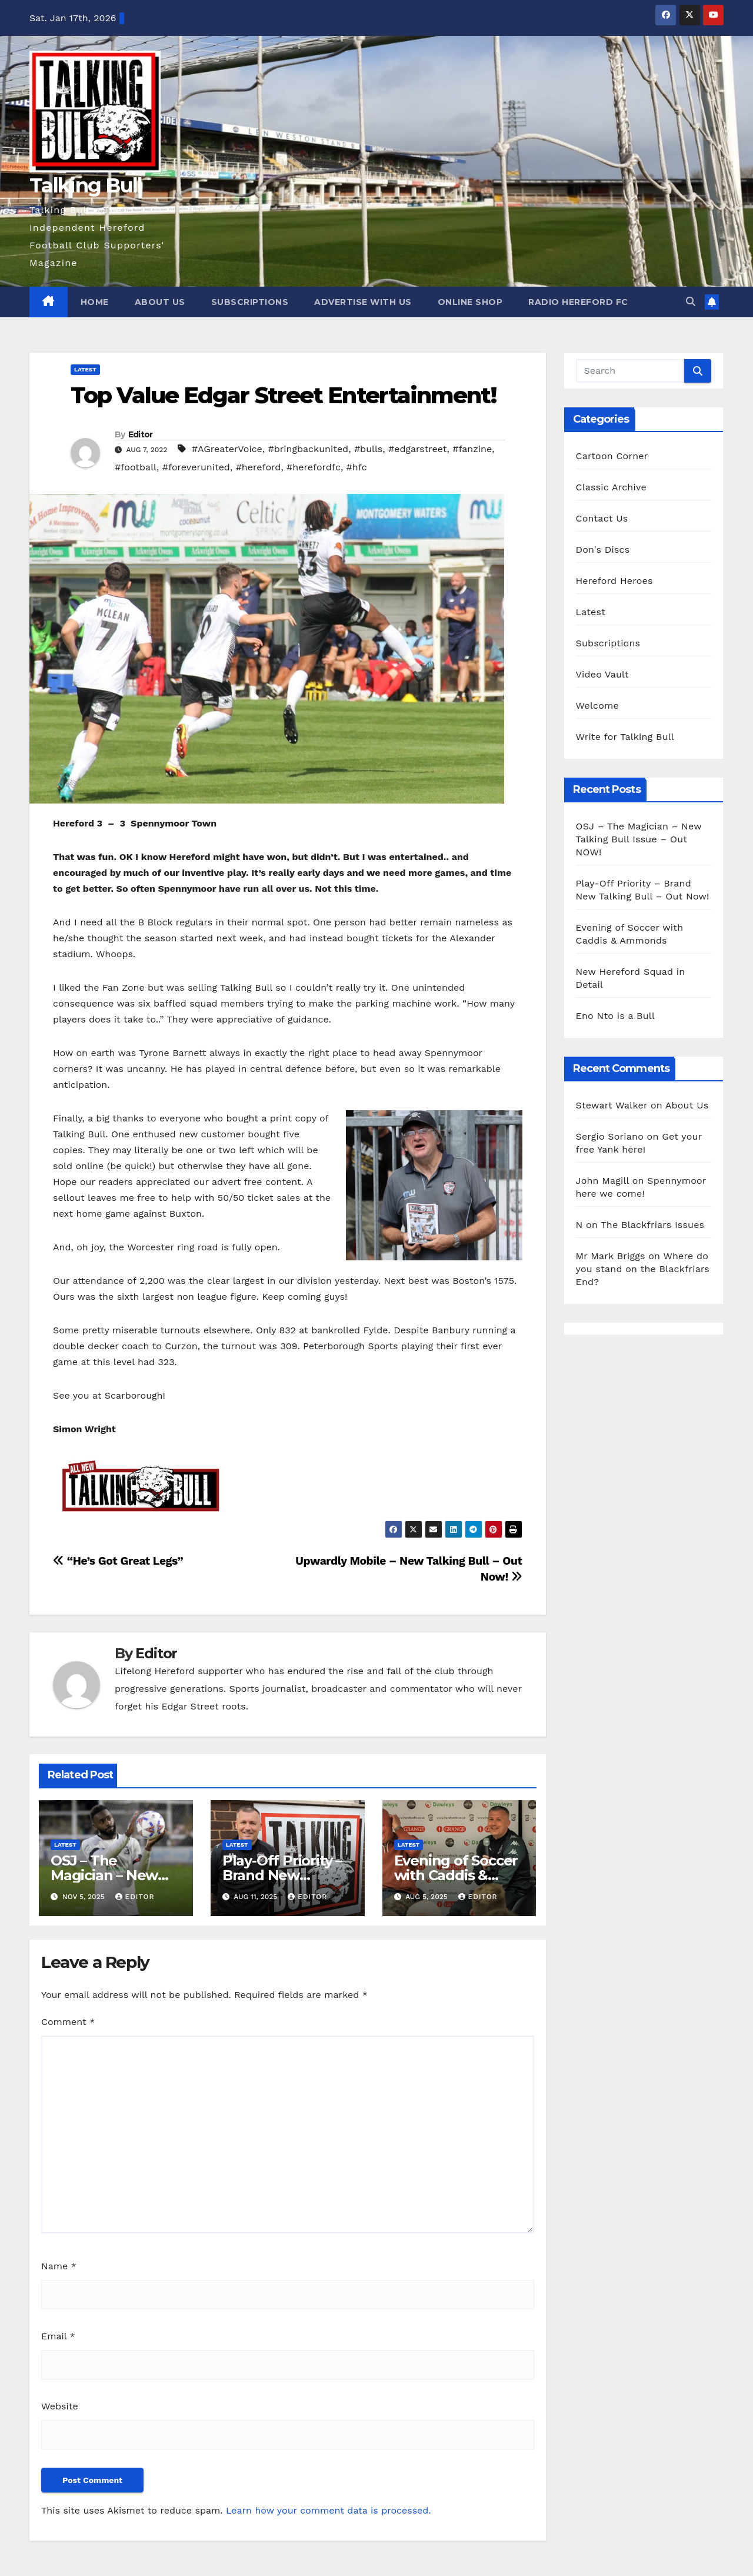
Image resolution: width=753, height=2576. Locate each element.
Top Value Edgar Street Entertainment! (283, 395)
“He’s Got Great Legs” (118, 1561)
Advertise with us (363, 302)
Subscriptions (250, 302)
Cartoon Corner (612, 456)
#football (135, 467)
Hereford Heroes (614, 580)
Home (95, 302)
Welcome (597, 705)
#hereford (258, 467)
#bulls (368, 448)
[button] (690, 301)
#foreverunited (196, 467)
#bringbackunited (308, 448)
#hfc (356, 467)
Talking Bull (85, 185)
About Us (160, 302)
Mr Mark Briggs (610, 1256)
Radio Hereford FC (578, 302)
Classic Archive (611, 487)
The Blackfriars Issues (652, 1224)
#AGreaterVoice (227, 448)
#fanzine (472, 448)
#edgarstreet (417, 448)
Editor (140, 434)
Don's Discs (603, 549)
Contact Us (602, 518)
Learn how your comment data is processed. (328, 2510)
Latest (85, 369)
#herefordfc (313, 467)
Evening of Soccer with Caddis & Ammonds (456, 1875)
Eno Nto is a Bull (615, 1015)
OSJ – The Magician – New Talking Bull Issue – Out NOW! (639, 839)
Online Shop (470, 302)
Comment (68, 2021)
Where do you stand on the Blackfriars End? (643, 1268)
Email (58, 2336)
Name (58, 2266)
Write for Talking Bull (625, 736)
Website (59, 2406)
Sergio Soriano (610, 1136)
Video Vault (602, 674)
